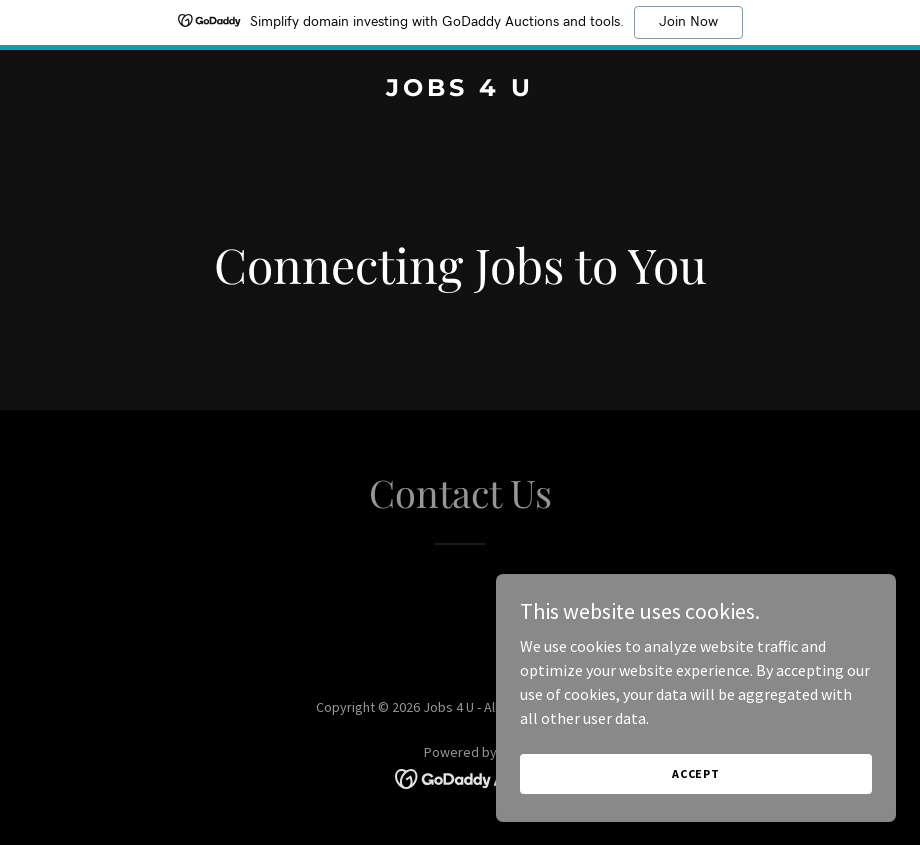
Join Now (688, 22)
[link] (460, 90)
